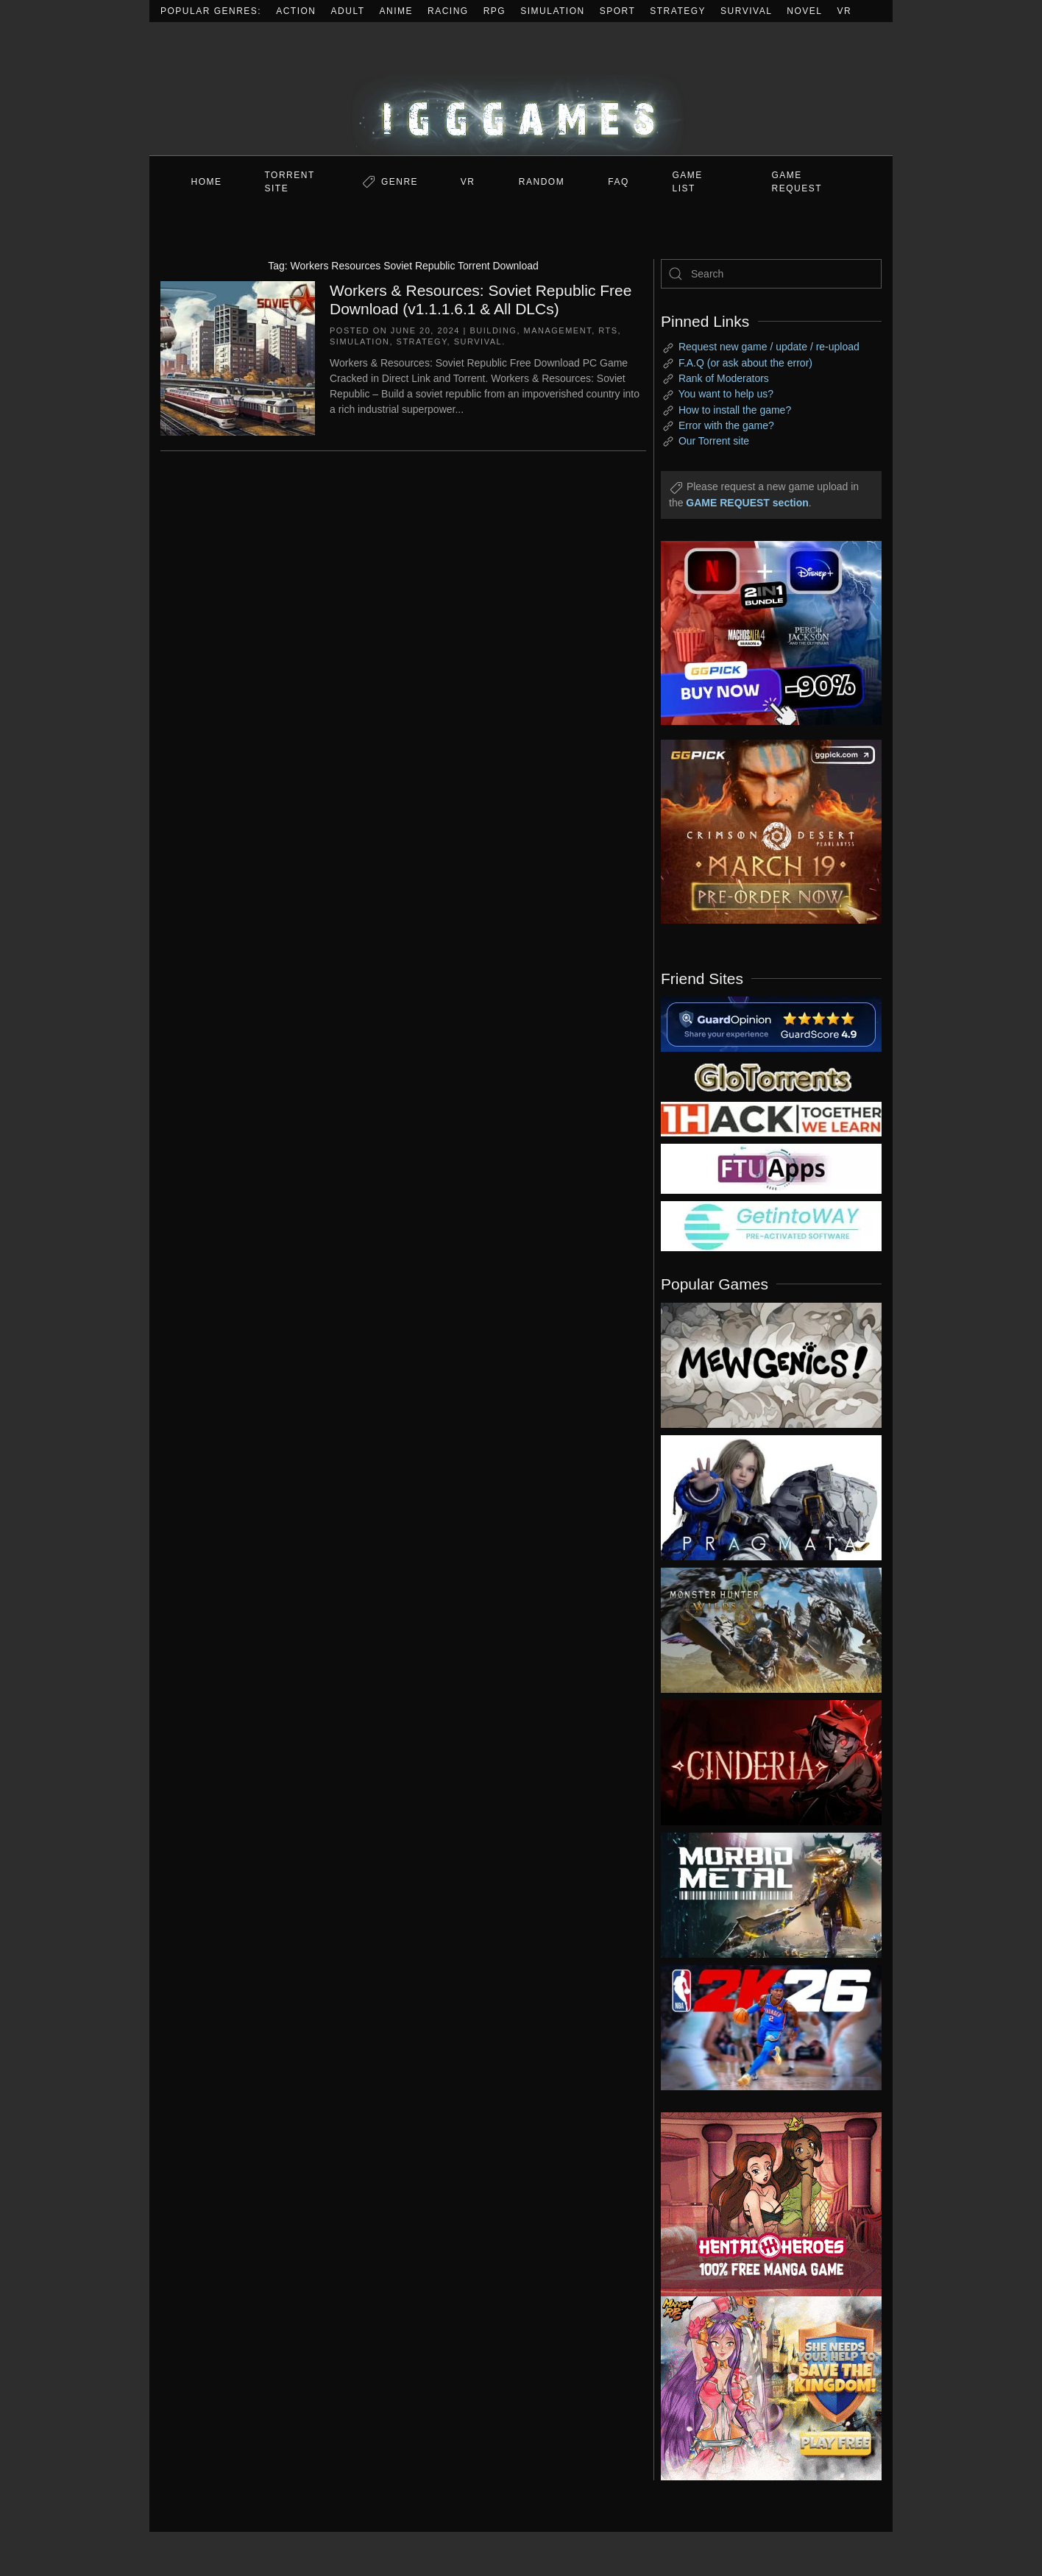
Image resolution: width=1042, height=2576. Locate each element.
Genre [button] (399, 182)
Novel (804, 11)
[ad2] (764, 2204)
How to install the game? (734, 410)
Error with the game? (726, 425)
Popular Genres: (210, 11)
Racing (448, 11)
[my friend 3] (771, 1118)
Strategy (678, 11)
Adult (348, 11)
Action (296, 11)
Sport (618, 11)
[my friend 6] (771, 1168)
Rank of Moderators (723, 378)
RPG (494, 11)
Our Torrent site (713, 441)
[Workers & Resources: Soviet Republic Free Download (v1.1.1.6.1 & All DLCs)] (237, 357)
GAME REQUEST (797, 182)
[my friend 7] (771, 1225)
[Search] (771, 274)
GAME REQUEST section (747, 503)
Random (541, 182)
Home (206, 182)
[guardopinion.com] (771, 1023)
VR (844, 11)
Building (493, 330)
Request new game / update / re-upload (769, 347)
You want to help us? (725, 394)
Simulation (552, 11)
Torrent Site (290, 182)
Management (558, 330)
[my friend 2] (771, 1076)
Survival (746, 11)
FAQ (618, 182)
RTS (607, 330)
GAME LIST (688, 182)
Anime (397, 11)
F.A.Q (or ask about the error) (745, 363)
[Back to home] (521, 88)
